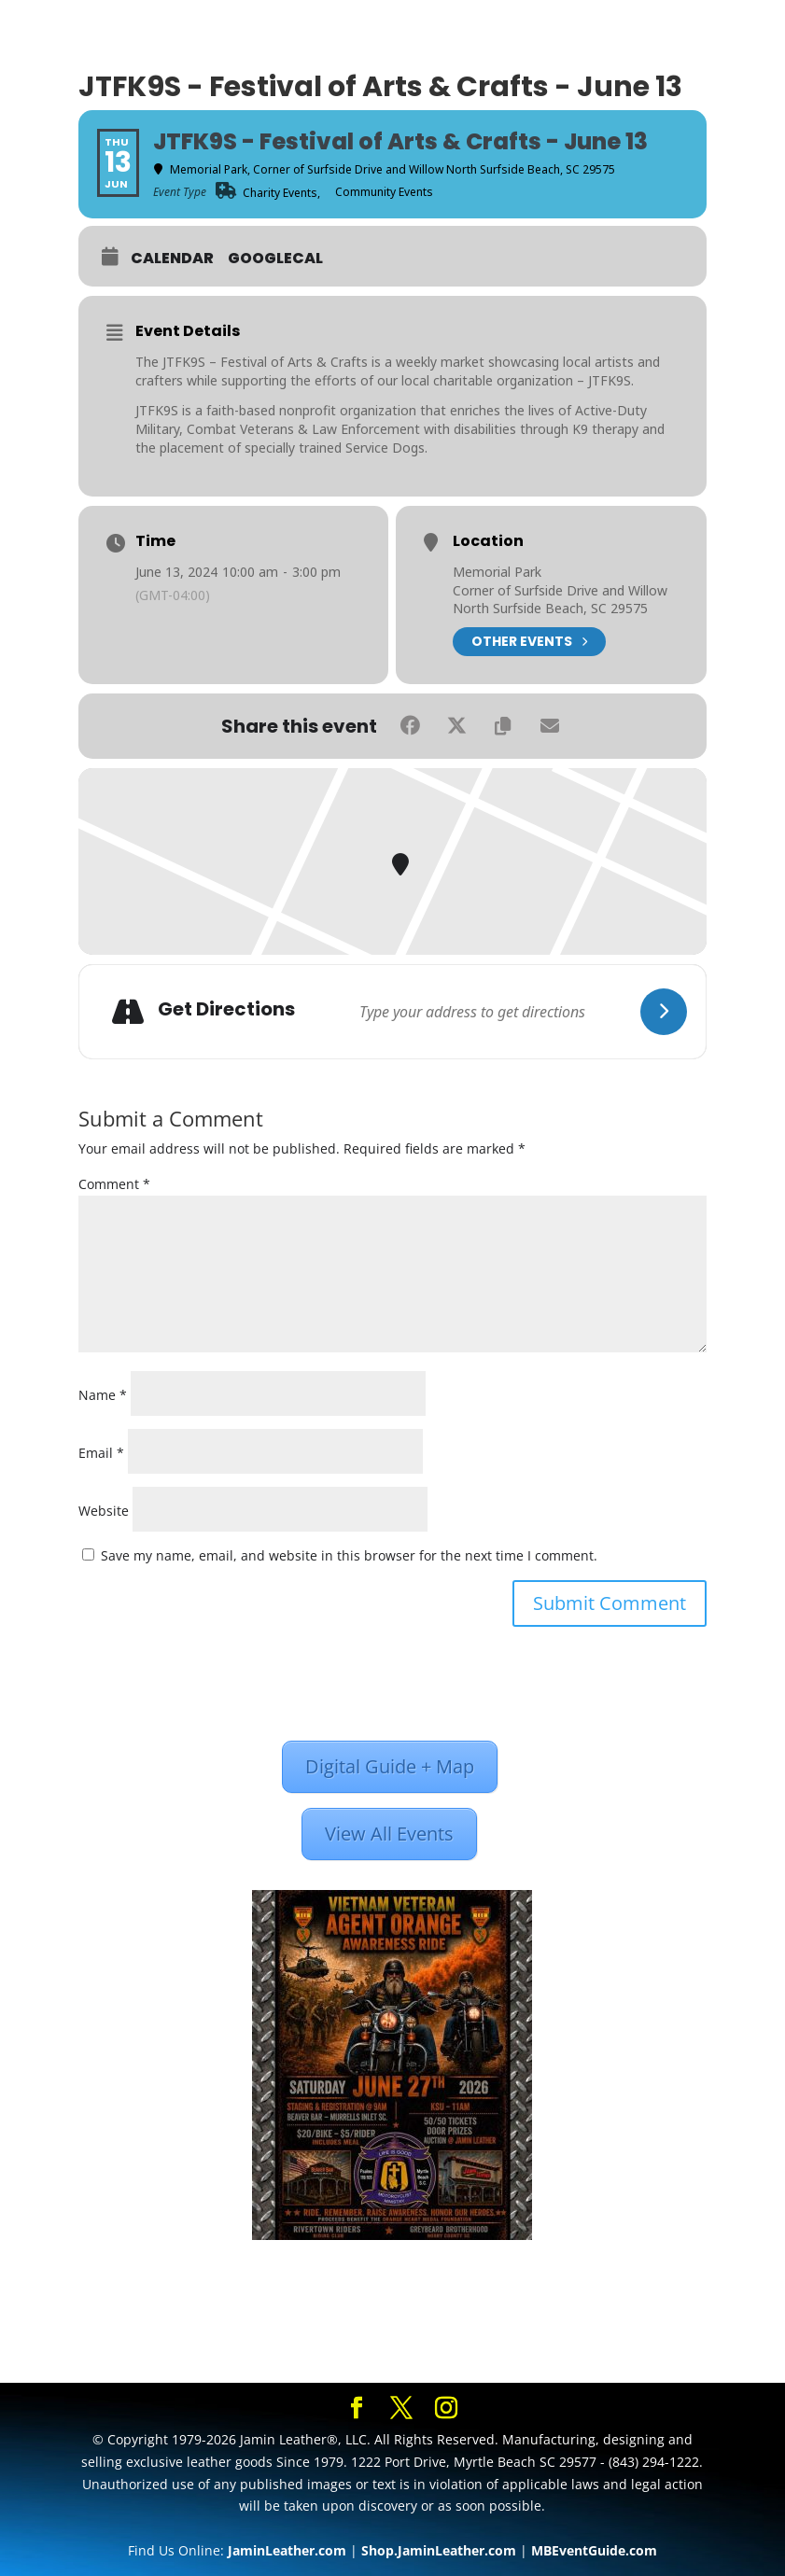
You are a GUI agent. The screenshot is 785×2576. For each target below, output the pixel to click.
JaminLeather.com (287, 2550)
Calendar (172, 258)
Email (101, 1453)
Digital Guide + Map (389, 1766)
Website (103, 1510)
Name (102, 1395)
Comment (114, 1184)
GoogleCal (275, 258)
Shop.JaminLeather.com (438, 2550)
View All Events (389, 1833)
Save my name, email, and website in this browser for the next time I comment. (349, 1555)
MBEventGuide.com (594, 2550)
